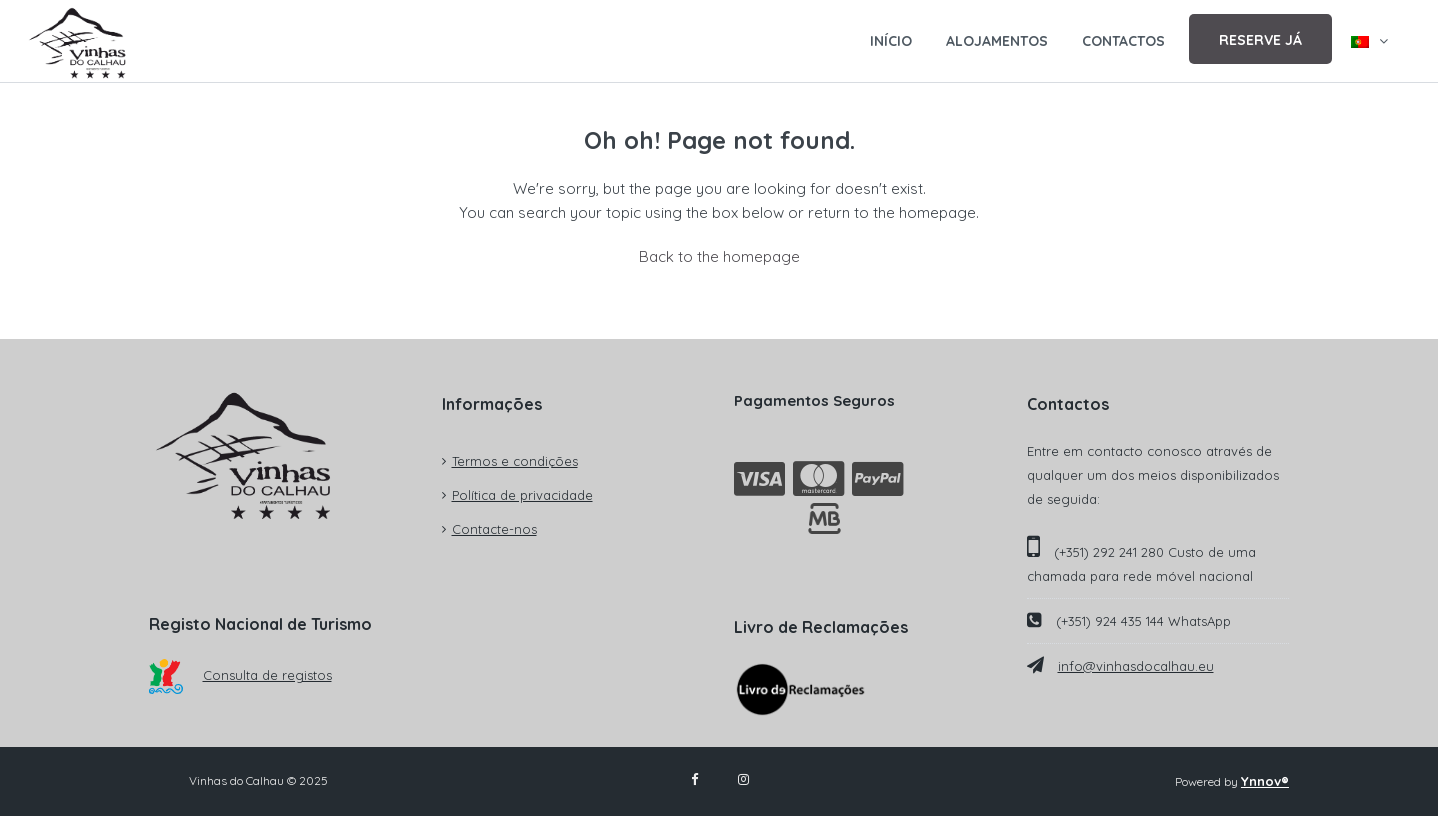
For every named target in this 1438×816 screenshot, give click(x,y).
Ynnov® (1265, 781)
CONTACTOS (1123, 41)
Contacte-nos (494, 529)
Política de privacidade (522, 495)
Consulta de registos (240, 675)
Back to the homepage (719, 256)
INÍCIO (891, 41)
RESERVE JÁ (1260, 40)
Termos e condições (515, 461)
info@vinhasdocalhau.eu (1136, 666)
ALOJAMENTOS (997, 41)
